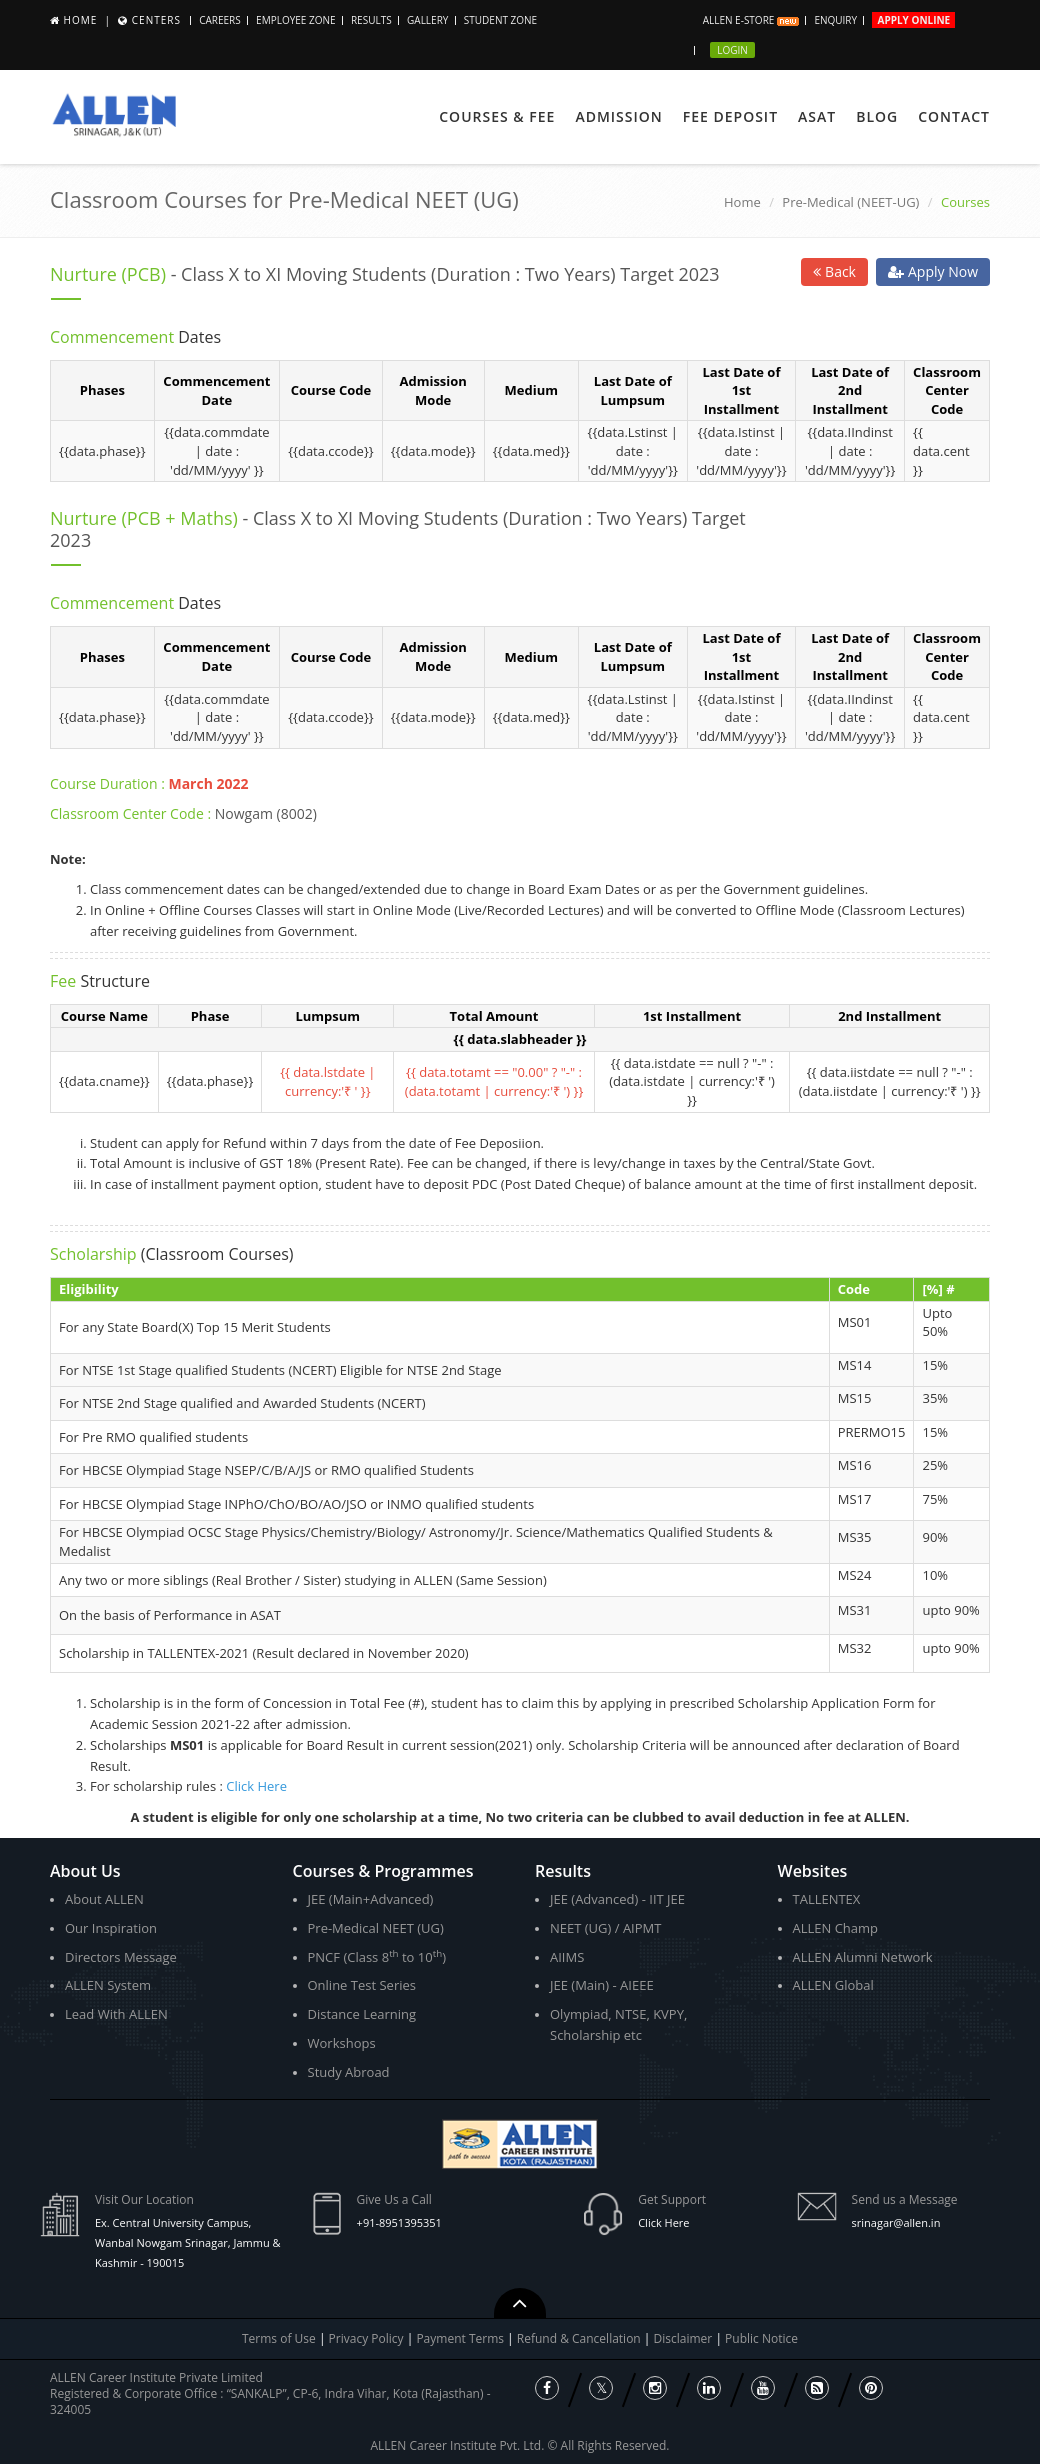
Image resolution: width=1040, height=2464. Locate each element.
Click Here (256, 1786)
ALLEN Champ (836, 1928)
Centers (156, 20)
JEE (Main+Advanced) (371, 1899)
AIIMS (567, 1957)
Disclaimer (685, 2338)
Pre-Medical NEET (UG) (376, 1928)
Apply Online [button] (913, 20)
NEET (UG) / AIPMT (605, 1928)
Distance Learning (362, 2014)
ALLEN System (108, 1985)
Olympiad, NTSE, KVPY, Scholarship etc (618, 2024)
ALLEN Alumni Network (863, 1957)
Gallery (427, 20)
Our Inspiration (111, 1928)
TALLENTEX (827, 1899)
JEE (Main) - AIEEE (602, 1985)
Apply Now (933, 271)
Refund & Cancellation (580, 2338)
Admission (618, 116)
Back (834, 271)
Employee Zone (295, 20)
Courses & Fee (497, 116)
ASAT (817, 116)
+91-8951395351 (399, 2222)
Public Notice (761, 2338)
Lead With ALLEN (116, 2014)
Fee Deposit (730, 116)
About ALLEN (104, 1899)
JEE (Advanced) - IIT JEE (617, 1899)
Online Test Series (362, 1985)
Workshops (342, 2043)
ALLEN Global (833, 1985)
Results (371, 20)
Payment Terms (461, 2338)
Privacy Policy (366, 2338)
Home (81, 20)
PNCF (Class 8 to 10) (377, 1956)
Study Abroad (349, 2072)
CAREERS (220, 20)
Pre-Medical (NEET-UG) (850, 202)
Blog (877, 116)
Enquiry (835, 20)
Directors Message (121, 1957)
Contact (954, 116)
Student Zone (500, 20)
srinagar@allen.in (896, 2222)
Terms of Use (279, 2338)
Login (732, 50)
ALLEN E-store (751, 20)
